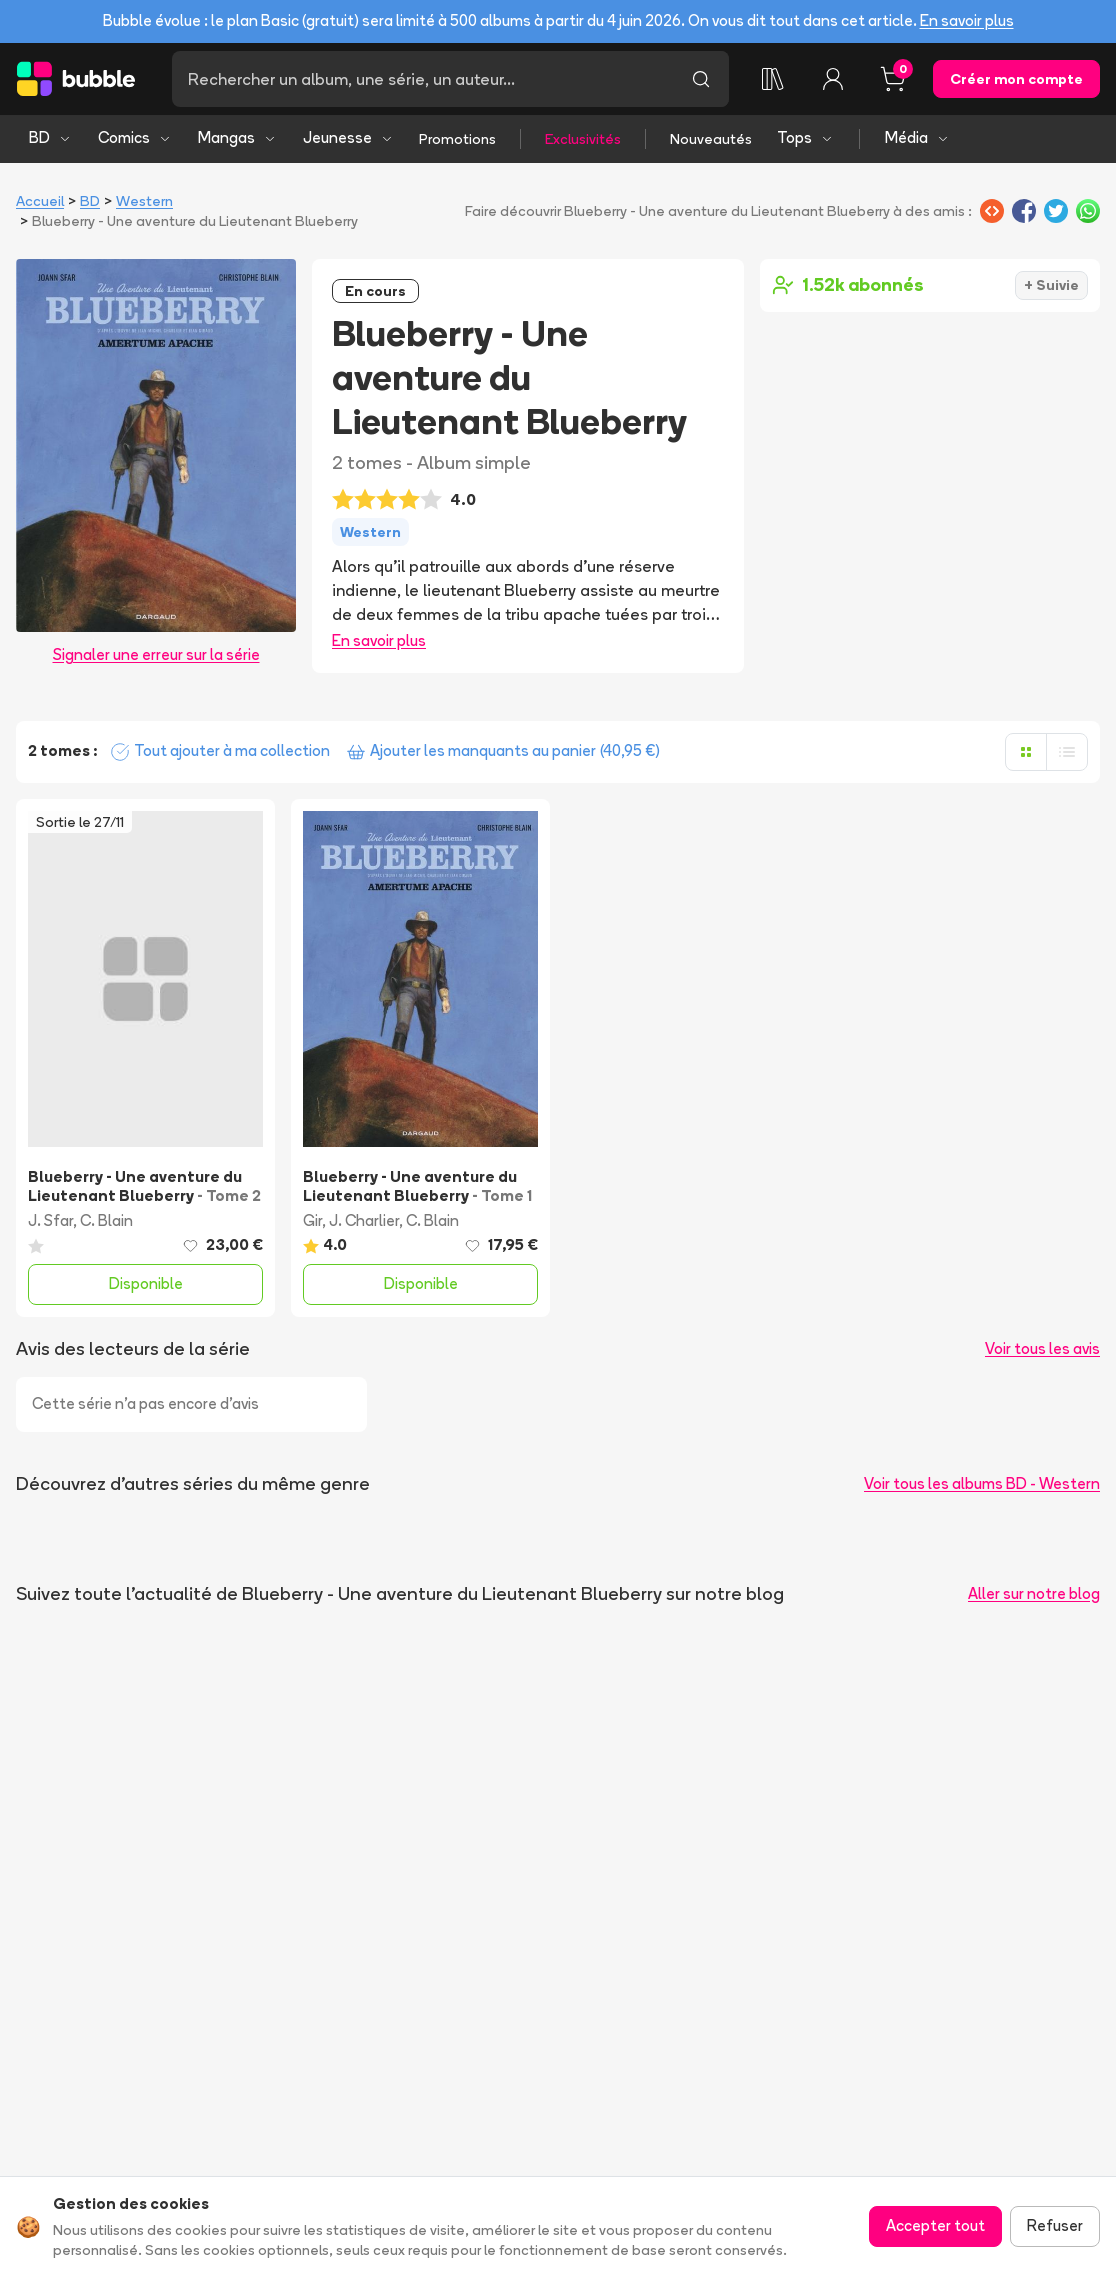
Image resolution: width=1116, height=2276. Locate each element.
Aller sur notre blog (1034, 1593)
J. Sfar (50, 1220)
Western (144, 201)
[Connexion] (833, 79)
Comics (135, 137)
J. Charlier (364, 1220)
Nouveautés (711, 139)
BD (50, 137)
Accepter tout (935, 2225)
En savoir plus (967, 20)
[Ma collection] (773, 79)
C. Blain (106, 1220)
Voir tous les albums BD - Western (982, 1483)
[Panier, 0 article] (893, 79)
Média (917, 137)
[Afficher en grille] (1026, 752)
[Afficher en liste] (1067, 752)
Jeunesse (348, 137)
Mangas (237, 137)
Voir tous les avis (1042, 1348)
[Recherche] (422, 79)
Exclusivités (583, 139)
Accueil (40, 201)
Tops (805, 137)
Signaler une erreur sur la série (156, 654)
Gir (312, 1220)
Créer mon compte (1016, 79)
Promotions (457, 139)
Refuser (1055, 2225)
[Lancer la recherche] (701, 79)
